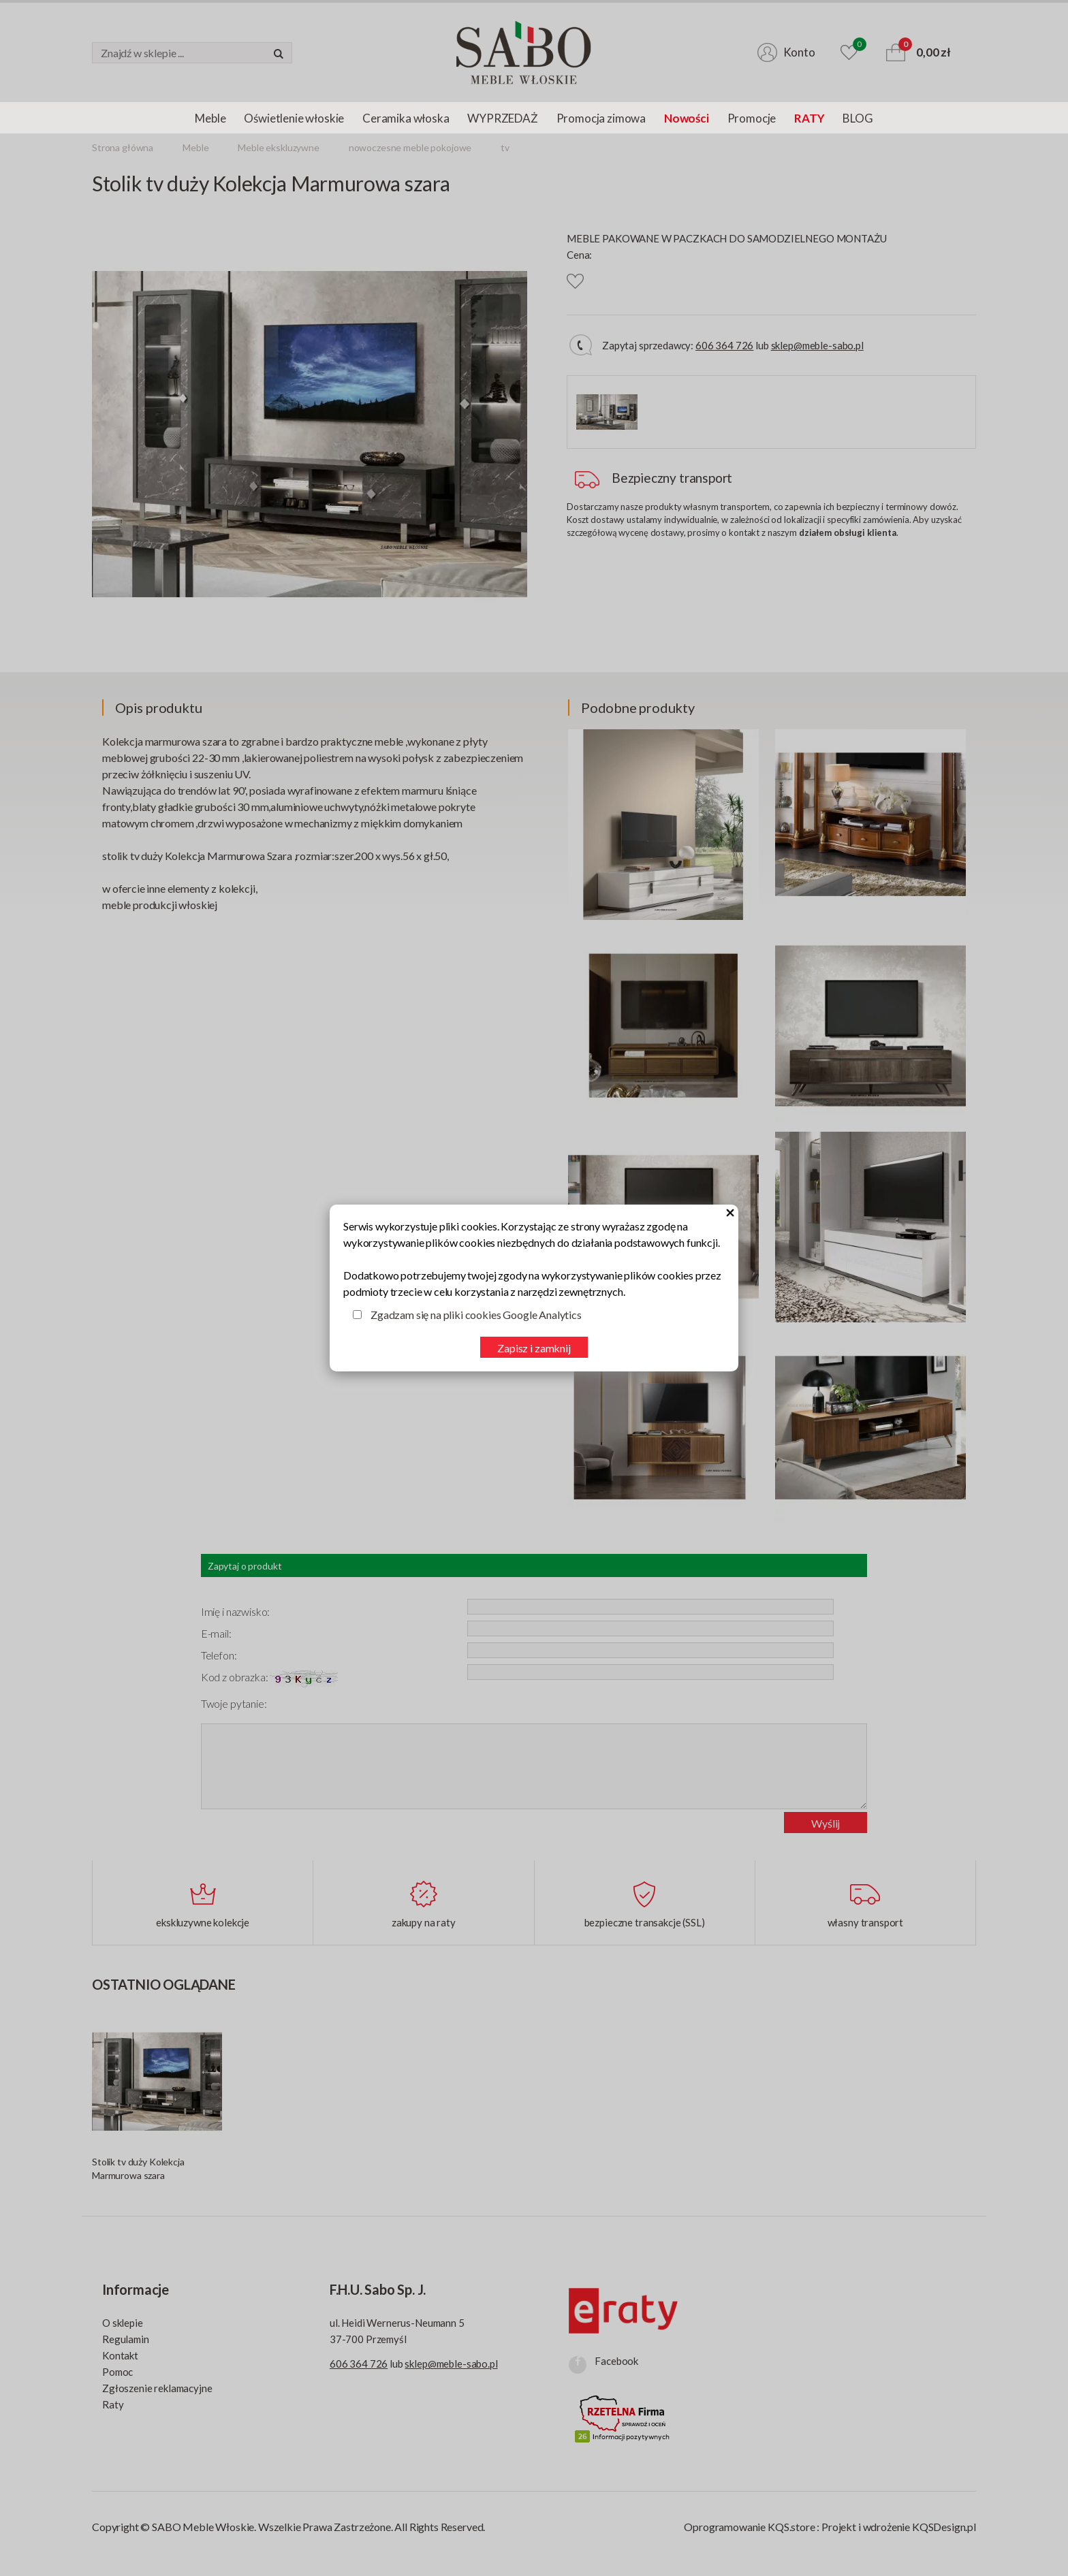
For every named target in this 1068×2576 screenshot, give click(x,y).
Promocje (751, 118)
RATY (809, 118)
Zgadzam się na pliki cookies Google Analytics (476, 1314)
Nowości (686, 118)
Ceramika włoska (405, 118)
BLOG (858, 118)
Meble (210, 118)
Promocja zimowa (601, 118)
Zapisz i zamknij (533, 1347)
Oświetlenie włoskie (294, 118)
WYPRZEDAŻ (502, 118)
